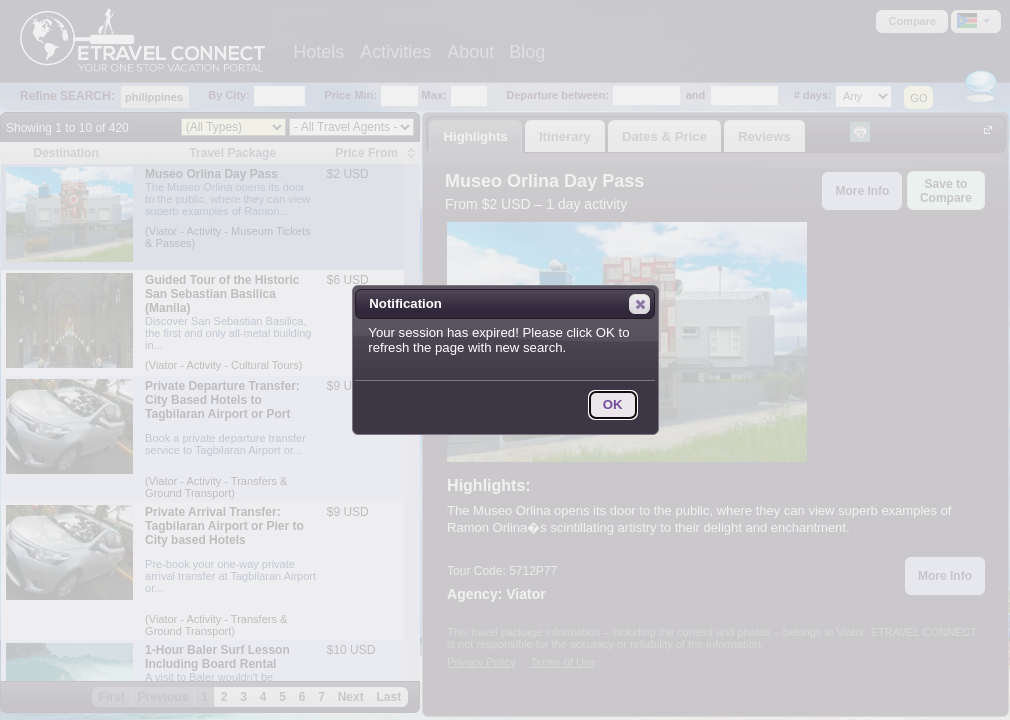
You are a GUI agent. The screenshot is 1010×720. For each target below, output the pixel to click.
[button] (639, 304)
